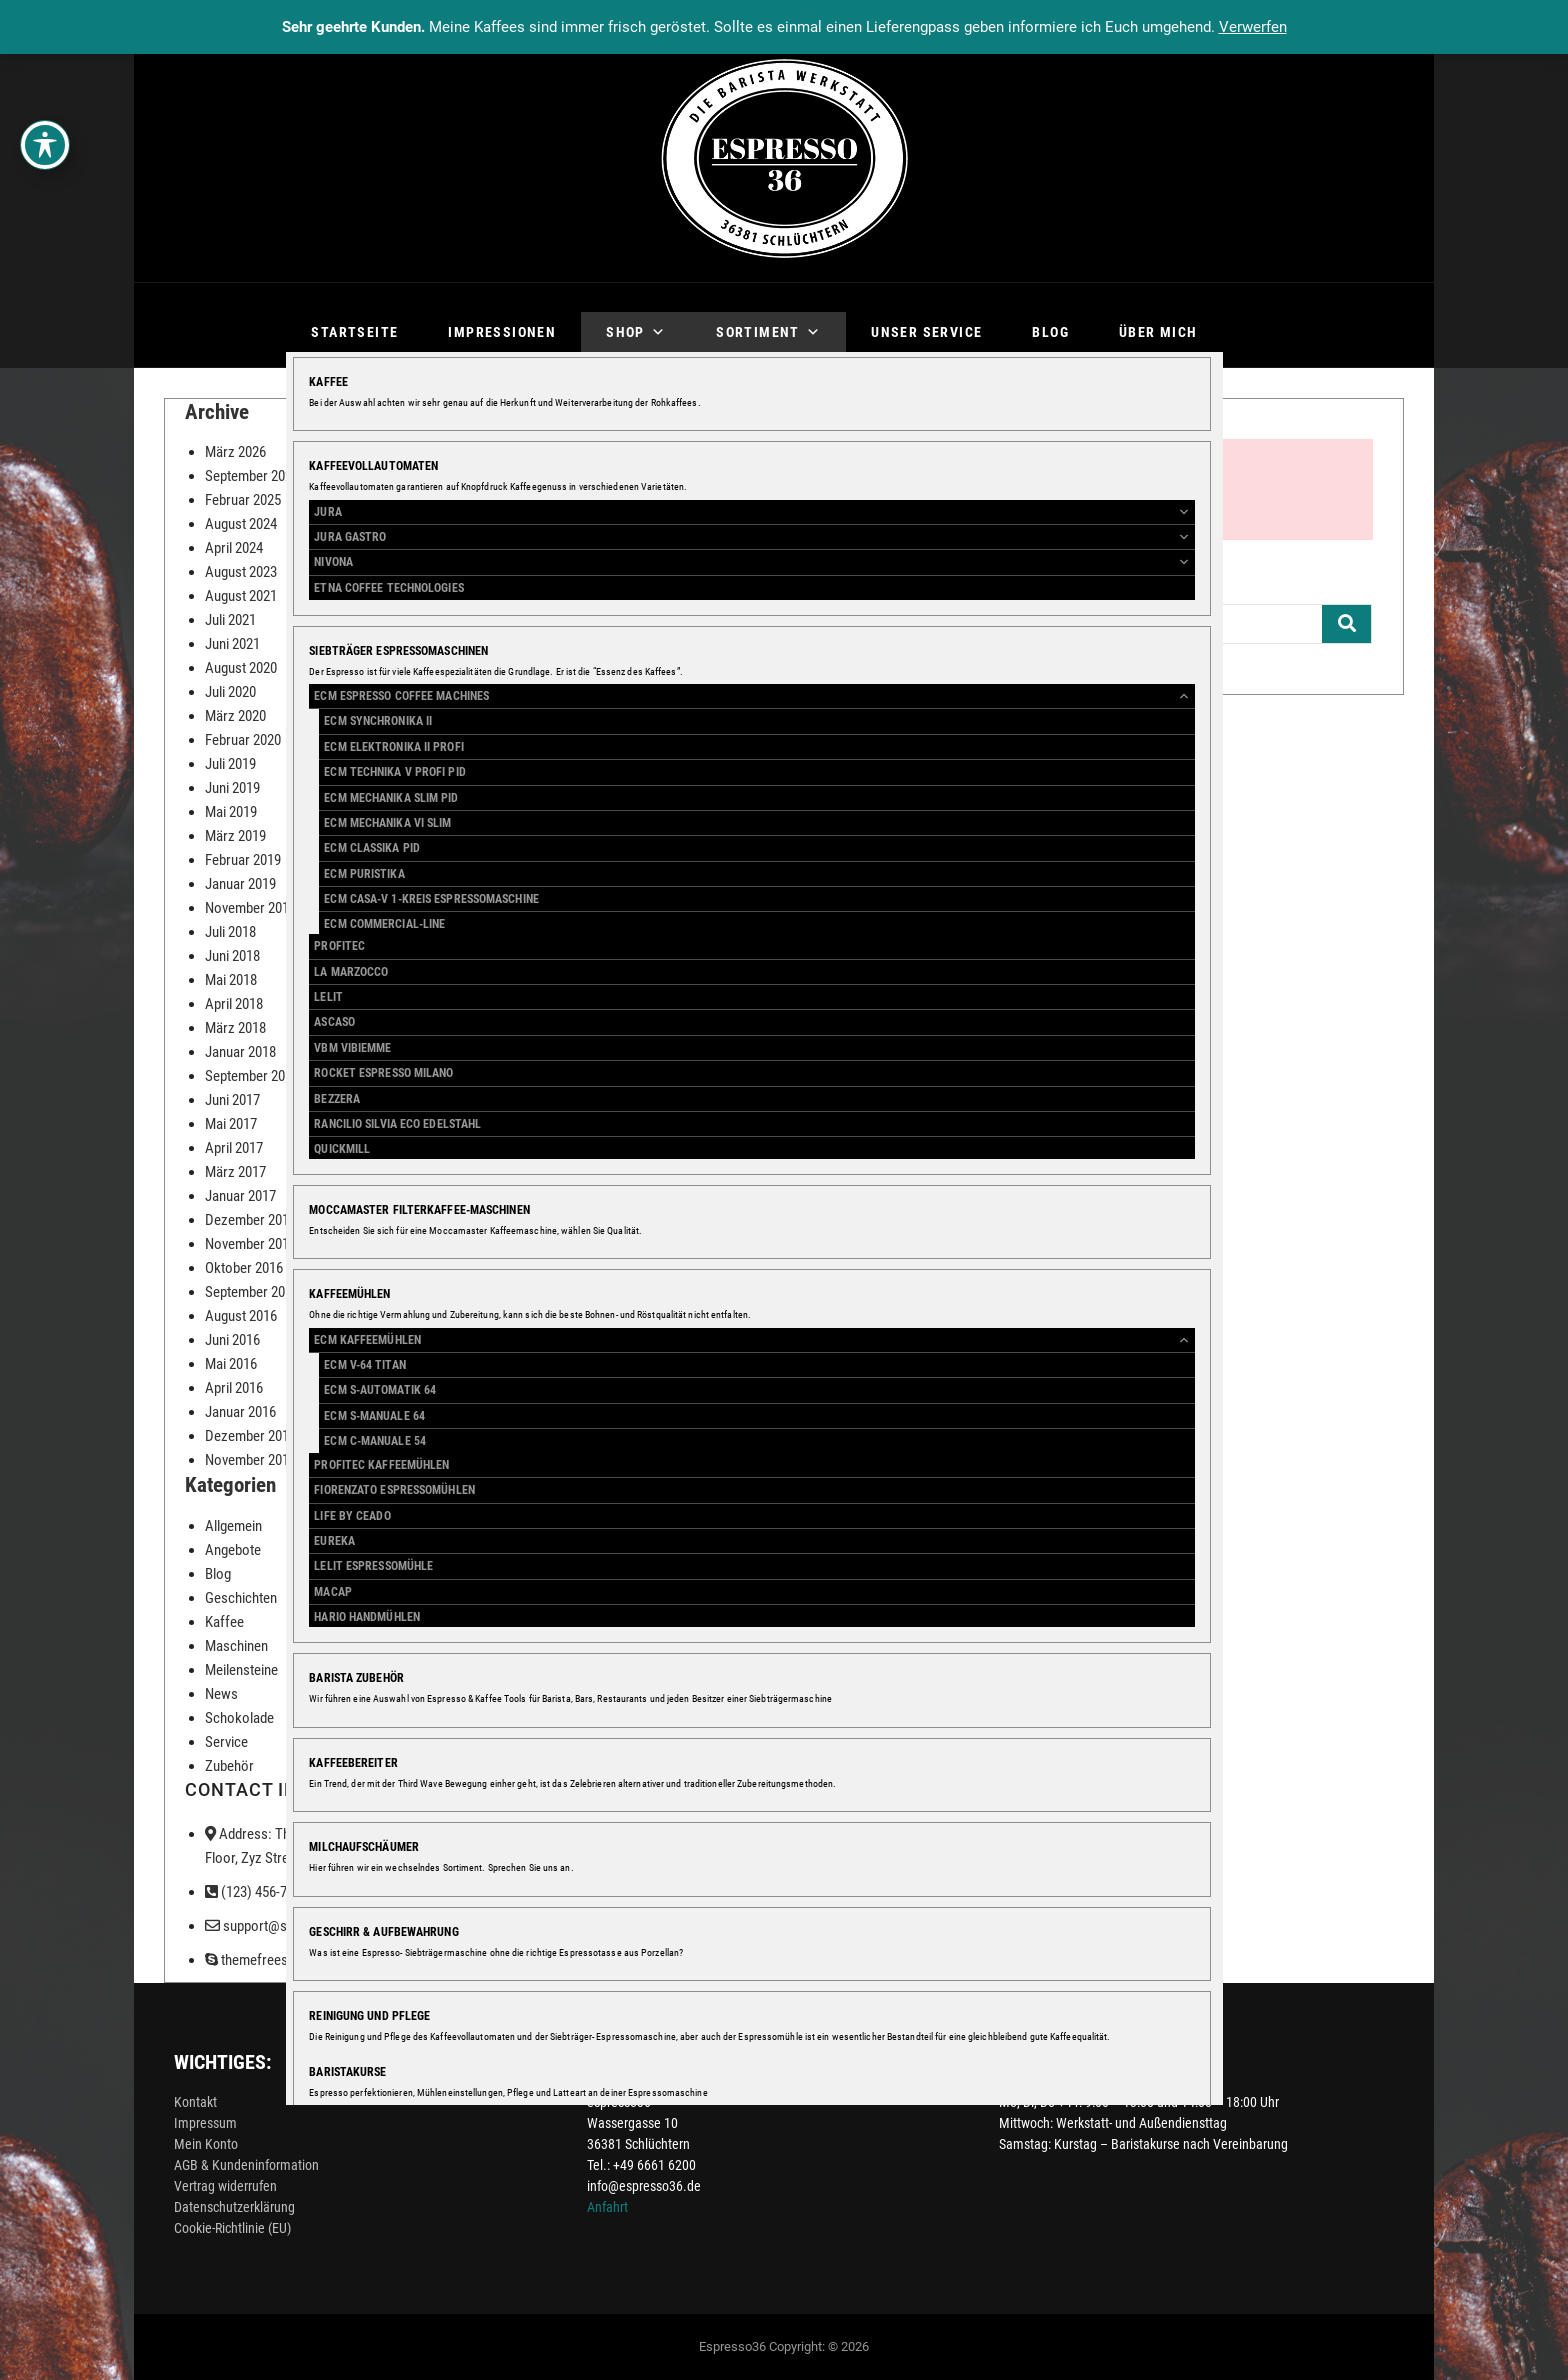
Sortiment (768, 332)
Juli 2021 (230, 620)
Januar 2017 (240, 1196)
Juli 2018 (230, 932)
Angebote (233, 1550)
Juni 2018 (232, 956)
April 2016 (234, 1388)
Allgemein (233, 1526)
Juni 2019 (232, 788)
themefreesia (251, 1960)
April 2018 (234, 1004)
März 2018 (235, 1028)
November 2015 (250, 1460)
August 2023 (241, 572)
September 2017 (252, 1076)
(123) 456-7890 (256, 1892)
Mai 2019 (231, 812)
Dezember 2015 (250, 1436)
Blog (1050, 332)
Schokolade (239, 1718)
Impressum (205, 2123)
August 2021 (241, 596)
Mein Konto (206, 2144)
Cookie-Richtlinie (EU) (232, 2228)
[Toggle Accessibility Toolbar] (45, 145)
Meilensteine (241, 1670)
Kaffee (224, 1622)
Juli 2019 (230, 764)
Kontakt (195, 2102)
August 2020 (241, 668)
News (221, 1694)
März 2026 (235, 452)
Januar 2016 (240, 1412)
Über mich (1158, 332)
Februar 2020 (243, 740)
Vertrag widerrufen (225, 2186)
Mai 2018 (231, 980)
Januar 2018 (240, 1052)
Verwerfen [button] (1253, 27)
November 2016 (250, 1244)
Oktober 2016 (244, 1268)
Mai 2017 (231, 1124)
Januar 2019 (240, 884)
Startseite (354, 332)
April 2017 (234, 1148)
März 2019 (235, 836)
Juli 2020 (230, 692)
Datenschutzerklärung (234, 2207)
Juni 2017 (232, 1100)
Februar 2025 (243, 500)
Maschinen (236, 1646)
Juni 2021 (232, 644)
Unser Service (926, 332)
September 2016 (252, 1292)
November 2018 (250, 908)
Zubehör (229, 1766)
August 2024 (241, 524)
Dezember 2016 (250, 1220)
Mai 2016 (231, 1364)
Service (226, 1742)
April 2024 (234, 548)
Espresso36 (732, 2346)
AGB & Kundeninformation (246, 2165)
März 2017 (235, 1172)
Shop (636, 332)
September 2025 (252, 476)
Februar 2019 (243, 860)
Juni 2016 (232, 1340)
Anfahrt (607, 2207)
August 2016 (241, 1316)
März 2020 (235, 716)
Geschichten (241, 1598)
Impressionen (502, 332)
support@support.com (280, 1926)
